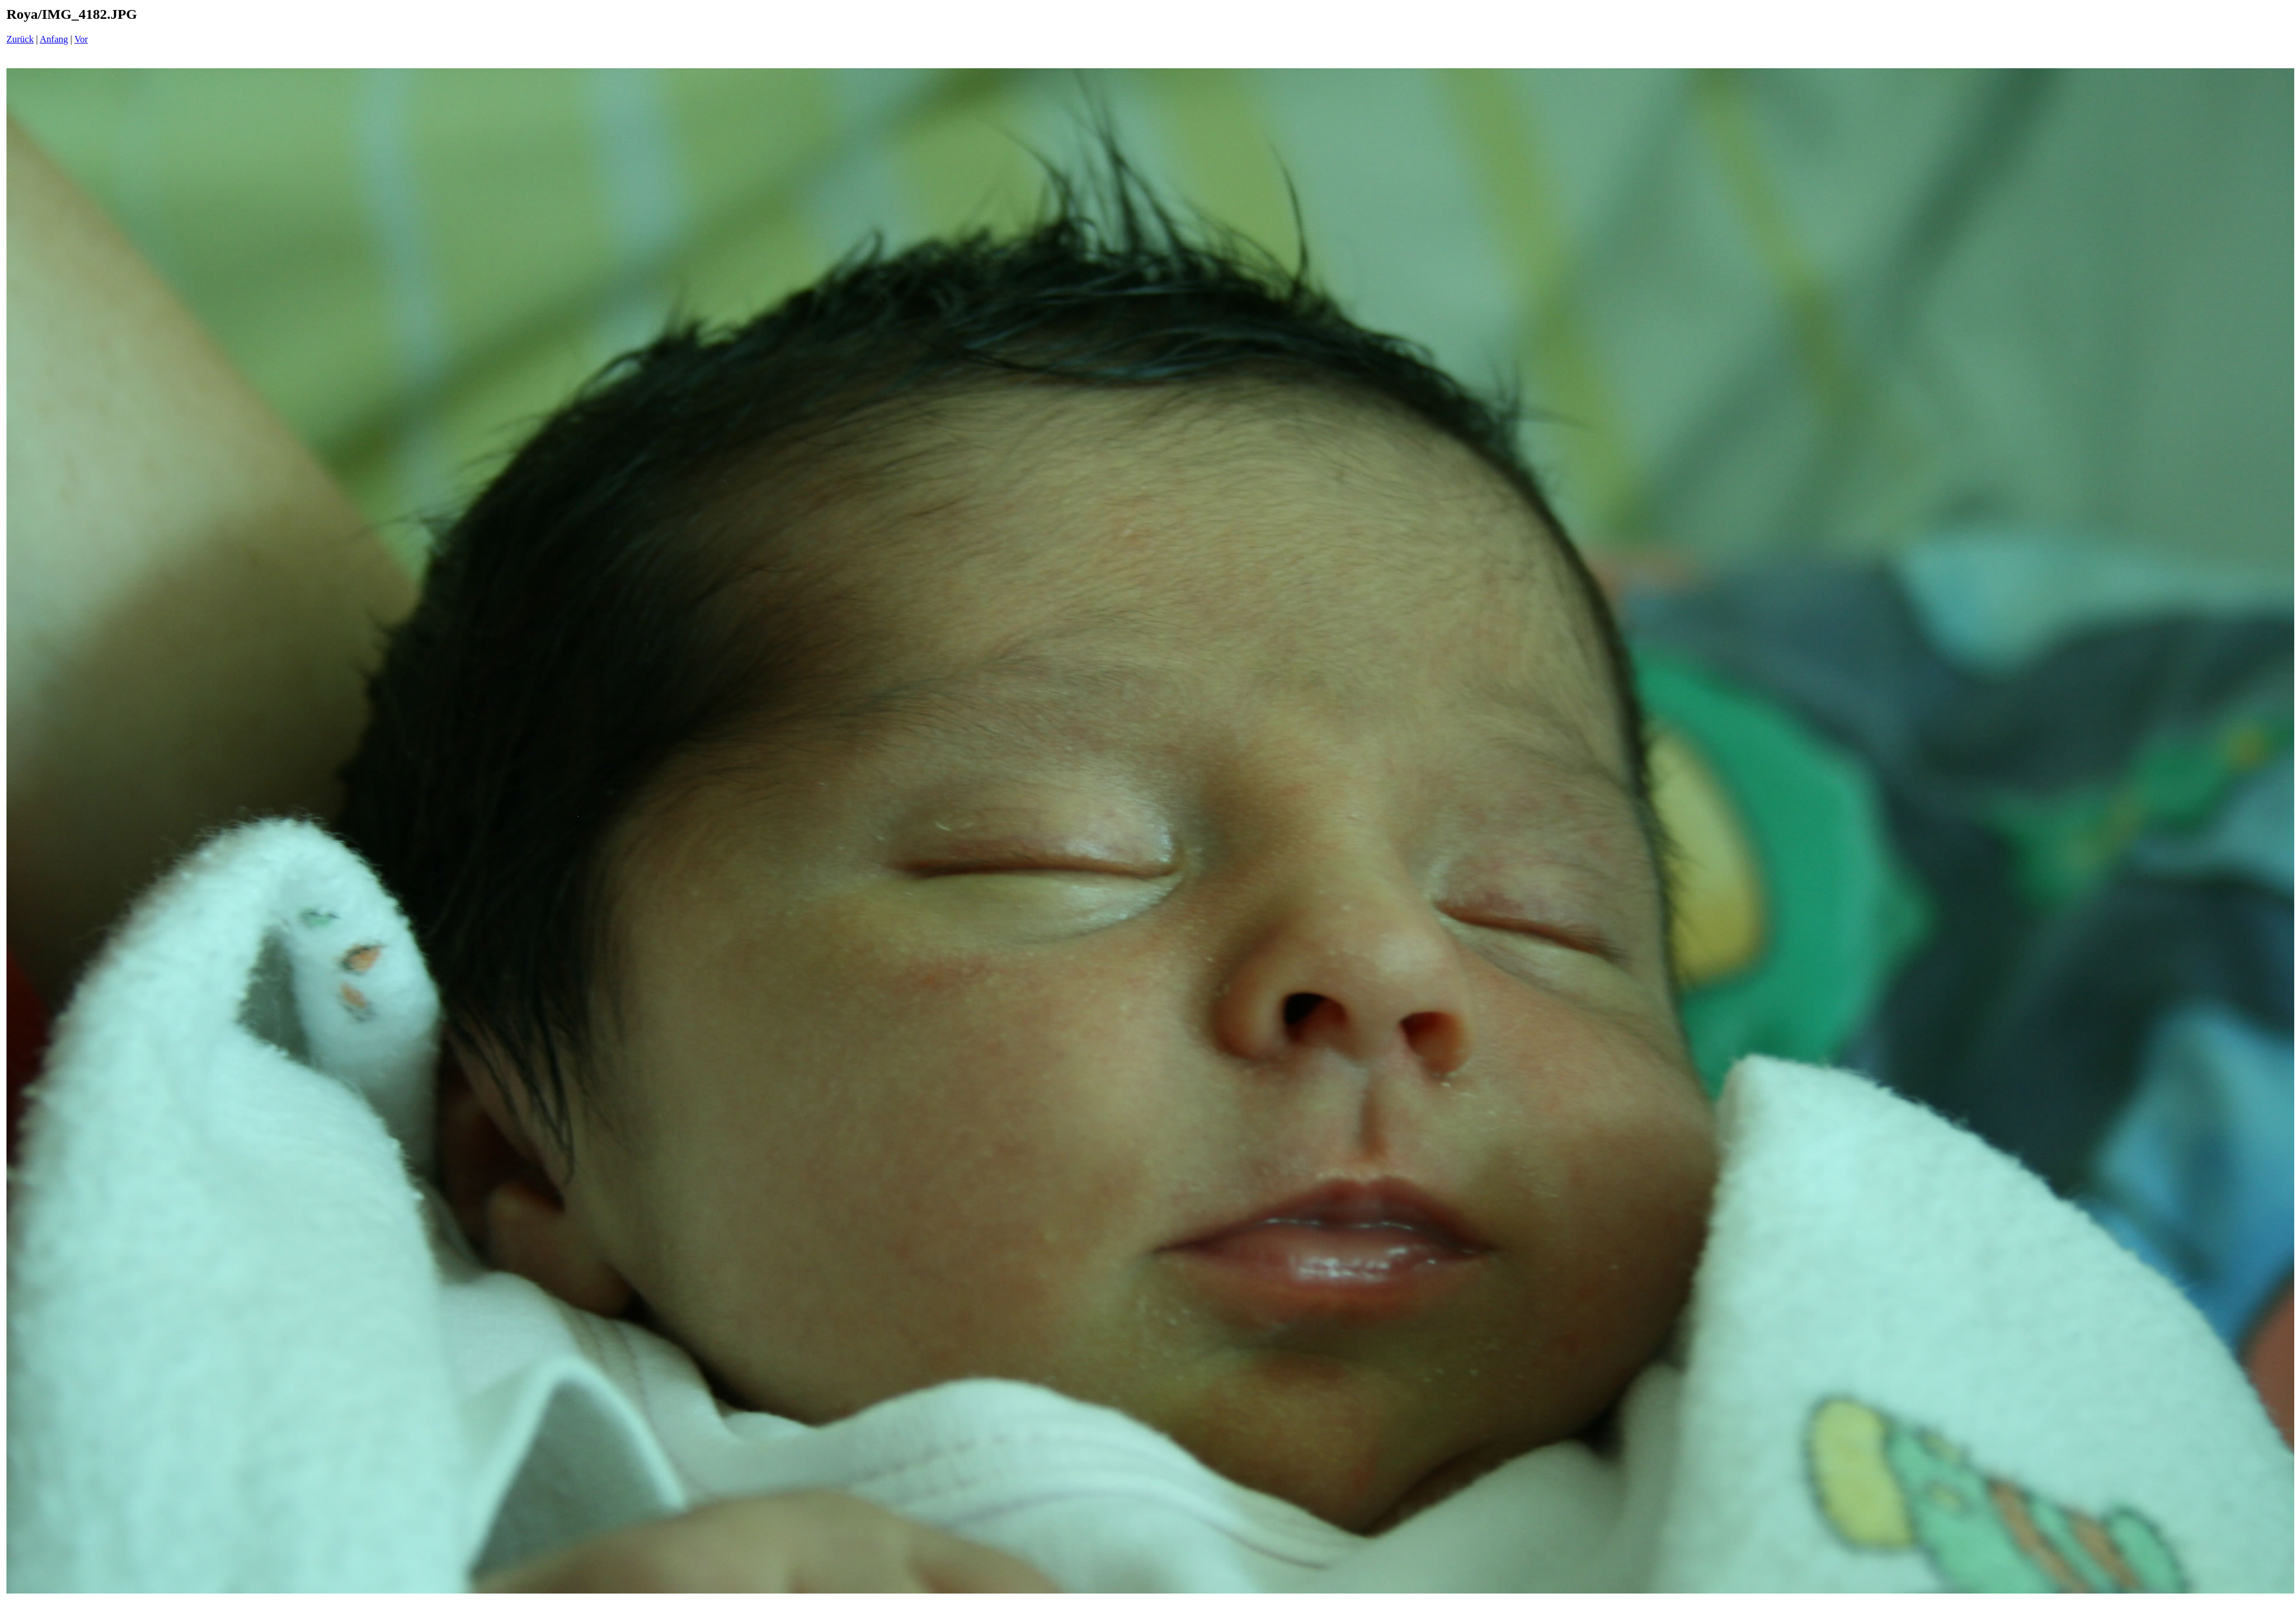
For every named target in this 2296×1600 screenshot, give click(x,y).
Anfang (54, 39)
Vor (81, 39)
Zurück (20, 39)
